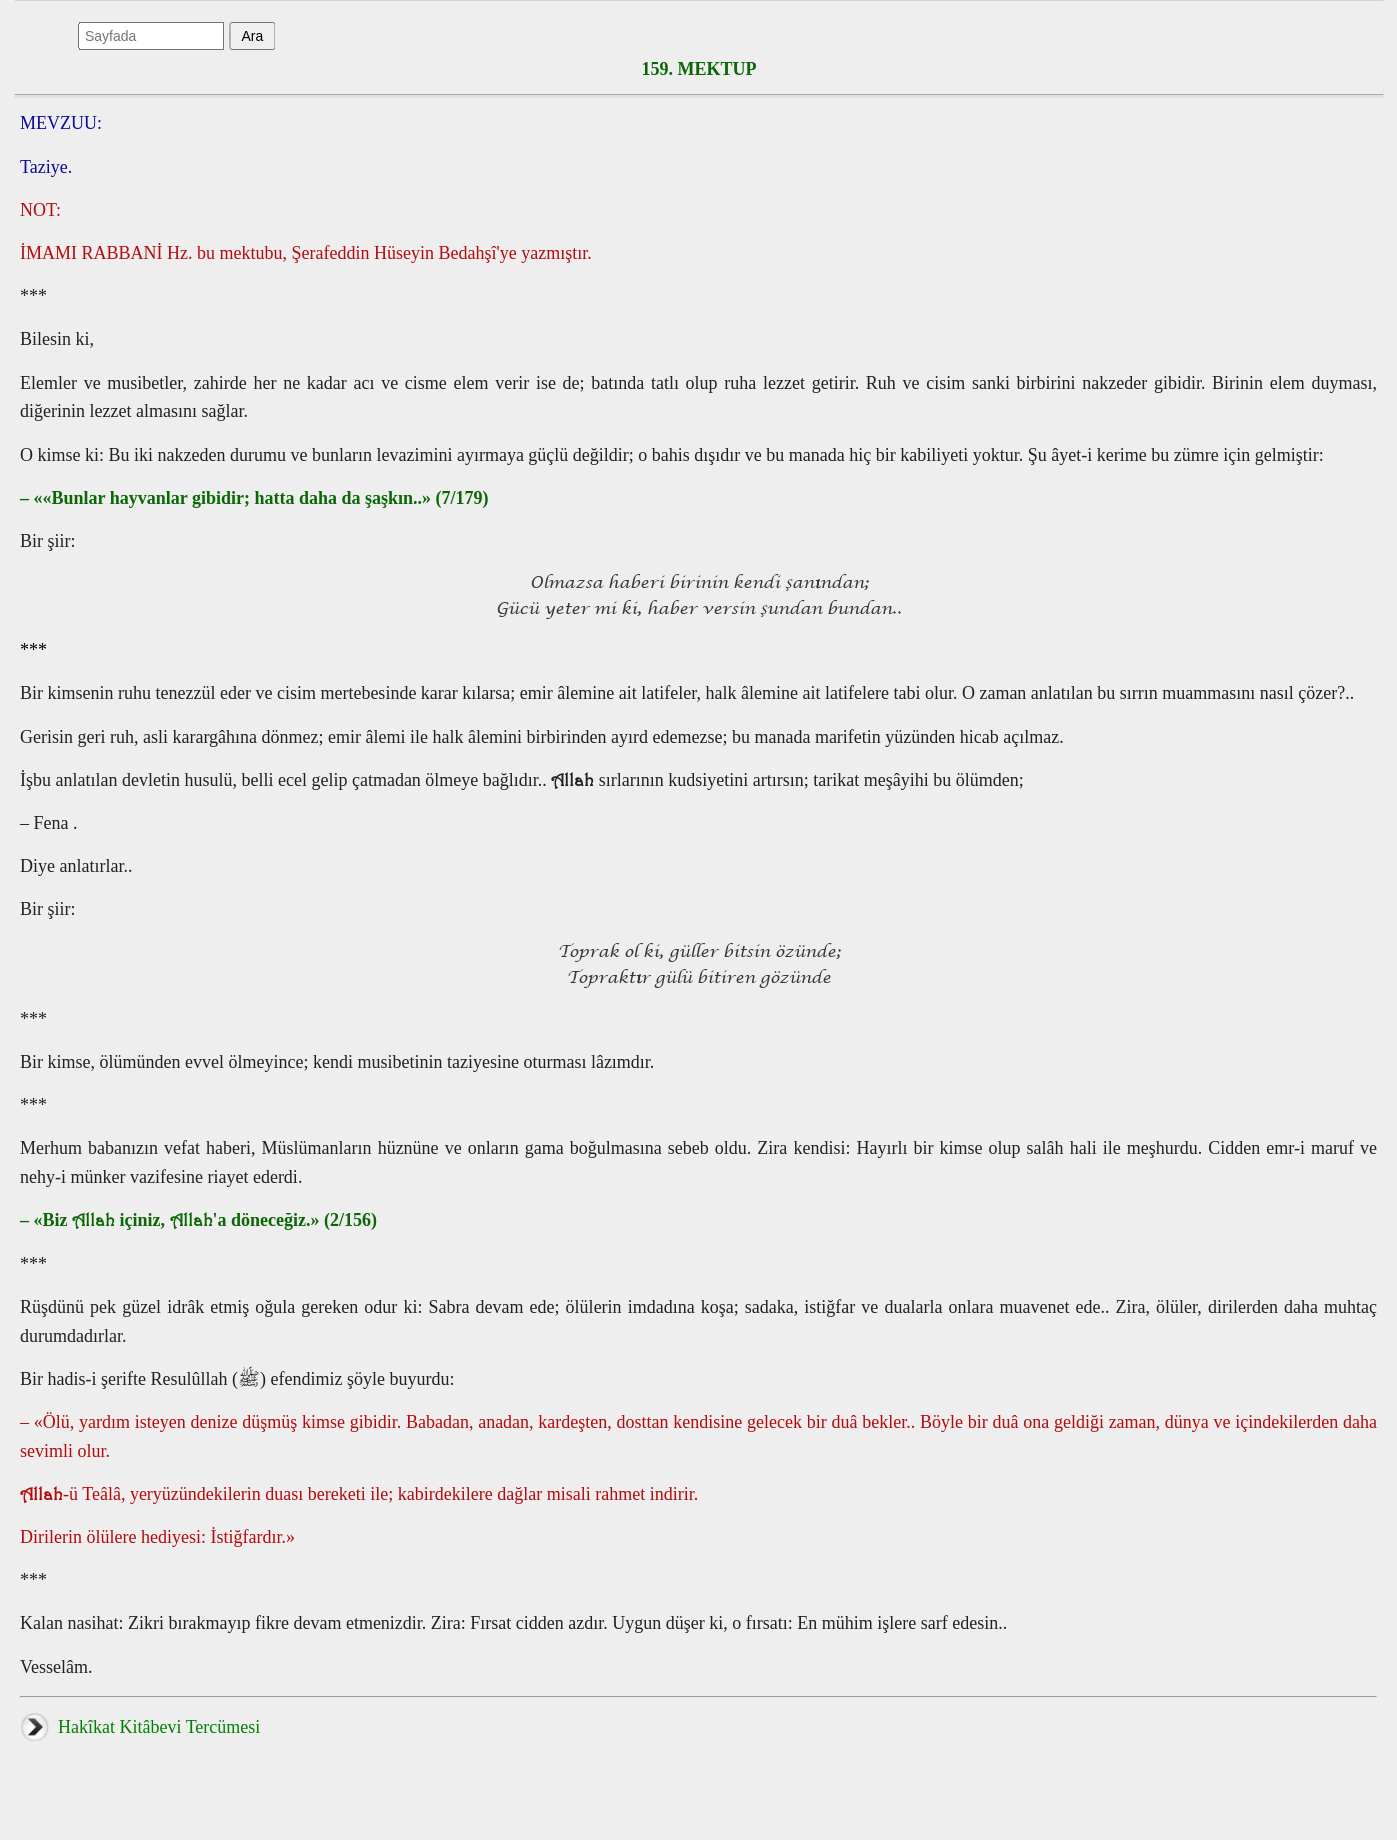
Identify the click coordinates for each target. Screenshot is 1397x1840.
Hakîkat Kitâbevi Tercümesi (140, 1727)
